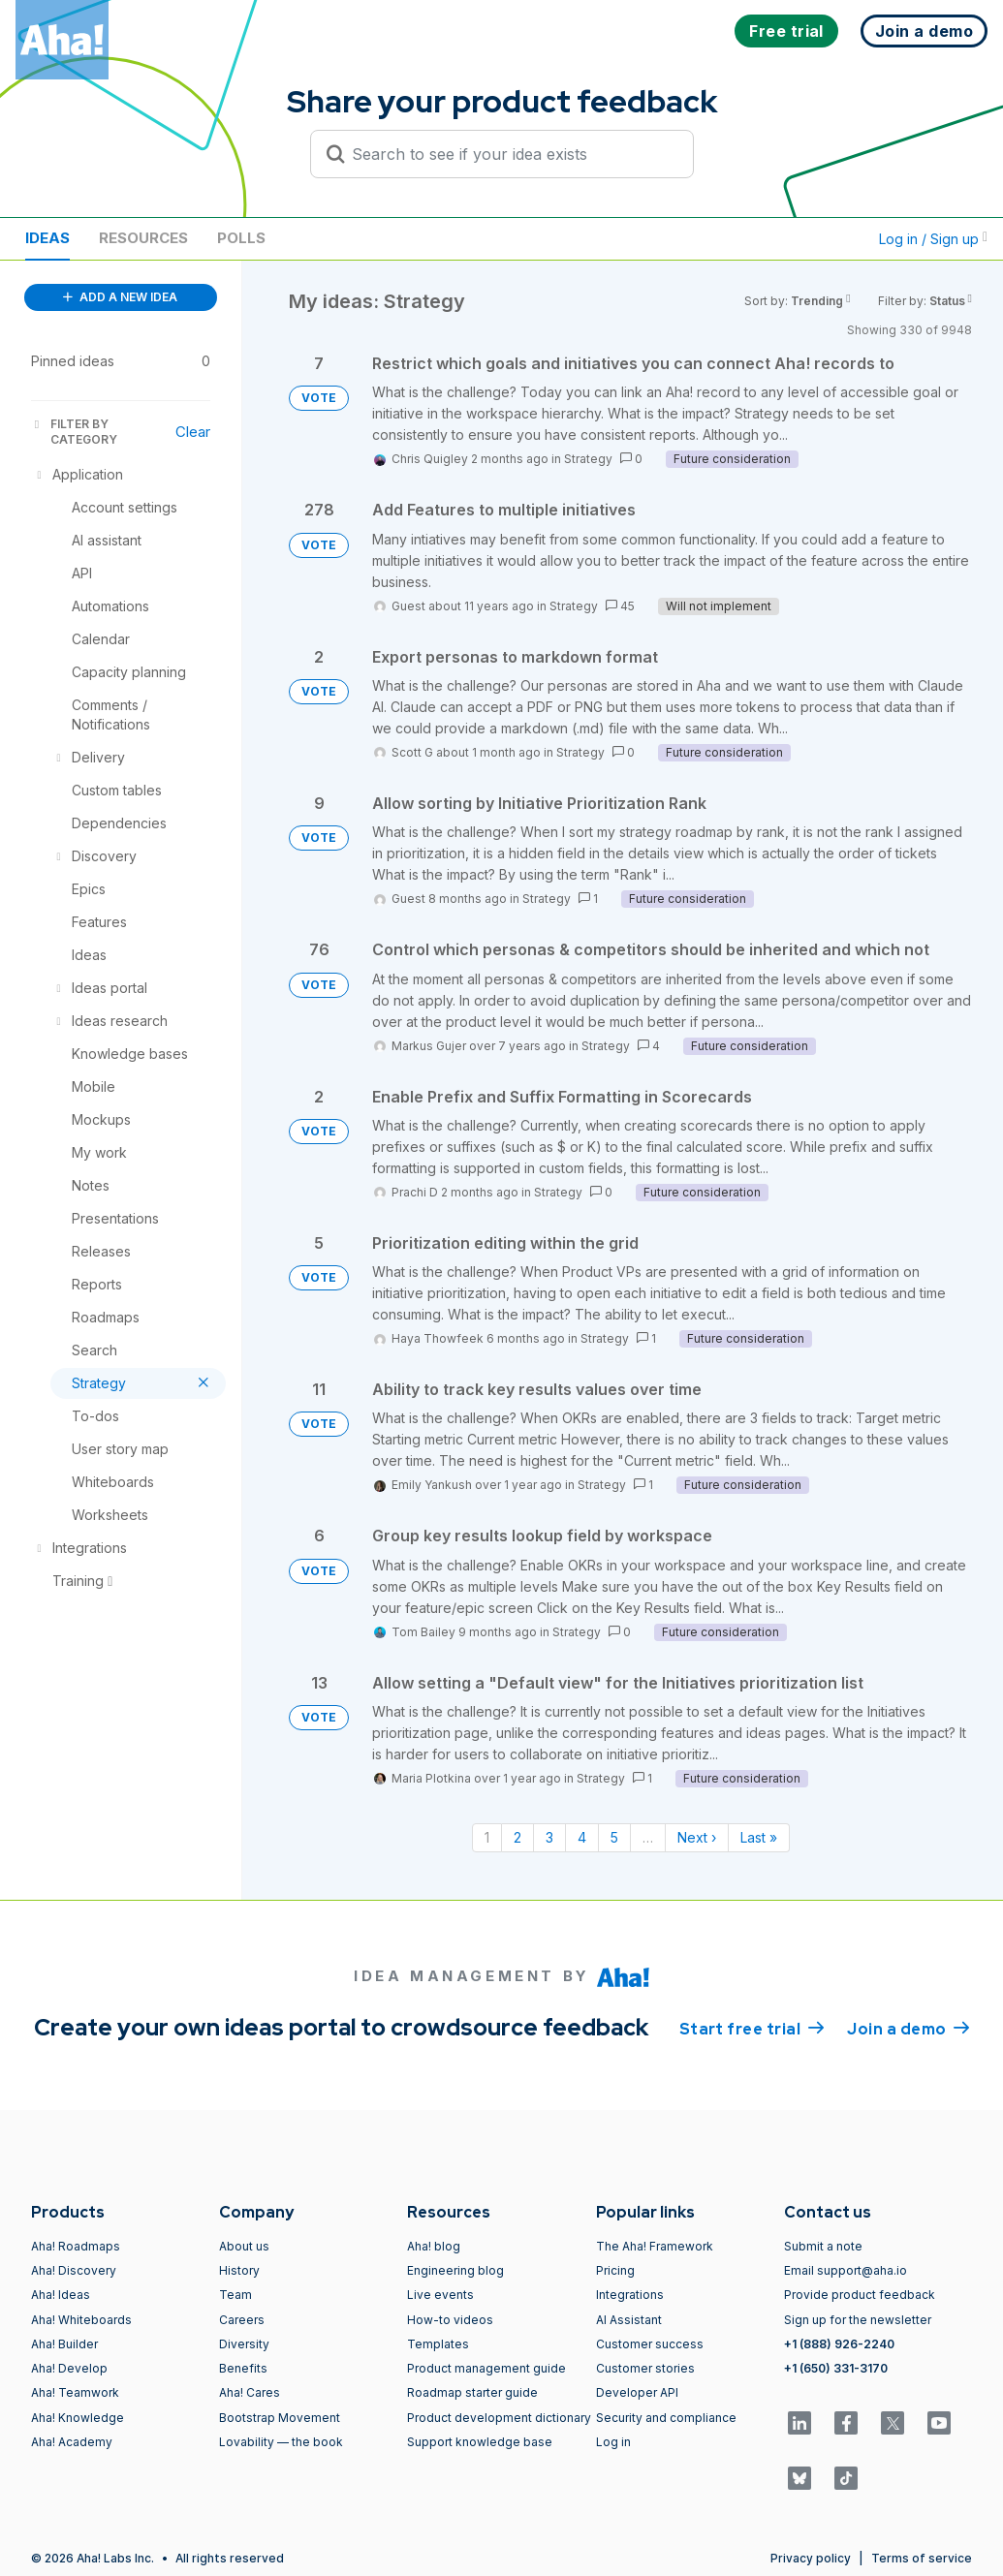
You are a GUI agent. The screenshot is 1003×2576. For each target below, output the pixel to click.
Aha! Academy (71, 2442)
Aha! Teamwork (75, 2392)
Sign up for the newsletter (857, 2319)
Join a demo (908, 2027)
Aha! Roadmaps (75, 2246)
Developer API (637, 2392)
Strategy (588, 458)
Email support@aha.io (845, 2270)
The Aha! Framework (654, 2246)
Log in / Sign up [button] (933, 239)
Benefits (243, 2368)
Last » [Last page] (758, 1837)
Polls (241, 238)
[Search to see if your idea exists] (510, 154)
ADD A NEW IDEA (120, 297)
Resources (143, 238)
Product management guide (486, 2368)
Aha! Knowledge (77, 2417)
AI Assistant (629, 2319)
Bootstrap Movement (279, 2417)
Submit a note (823, 2246)
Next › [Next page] (696, 1837)
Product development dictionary (499, 2417)
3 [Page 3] (549, 1837)
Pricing (615, 2270)
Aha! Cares (249, 2392)
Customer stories (645, 2368)
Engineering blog (455, 2270)
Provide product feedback (859, 2294)
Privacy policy (810, 2558)
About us (244, 2246)
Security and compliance (666, 2417)
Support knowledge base (479, 2442)
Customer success (650, 2344)
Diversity (244, 2344)
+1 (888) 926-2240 (839, 2344)
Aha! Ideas (60, 2294)
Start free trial (752, 2027)
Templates (438, 2344)
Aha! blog (433, 2246)
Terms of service (921, 2558)
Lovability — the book (281, 2442)
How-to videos (450, 2319)
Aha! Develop (69, 2368)
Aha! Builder (64, 2344)
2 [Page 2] (517, 1837)
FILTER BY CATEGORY (74, 432)
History (239, 2270)
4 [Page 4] (582, 1837)
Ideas (47, 238)
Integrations (630, 2294)
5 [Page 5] (614, 1837)
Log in (613, 2442)
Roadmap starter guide (472, 2392)
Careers (242, 2319)
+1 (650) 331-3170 (836, 2368)
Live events (440, 2294)
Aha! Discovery (73, 2270)
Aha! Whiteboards (81, 2319)
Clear (192, 431)
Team (235, 2294)
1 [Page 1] (487, 1837)
